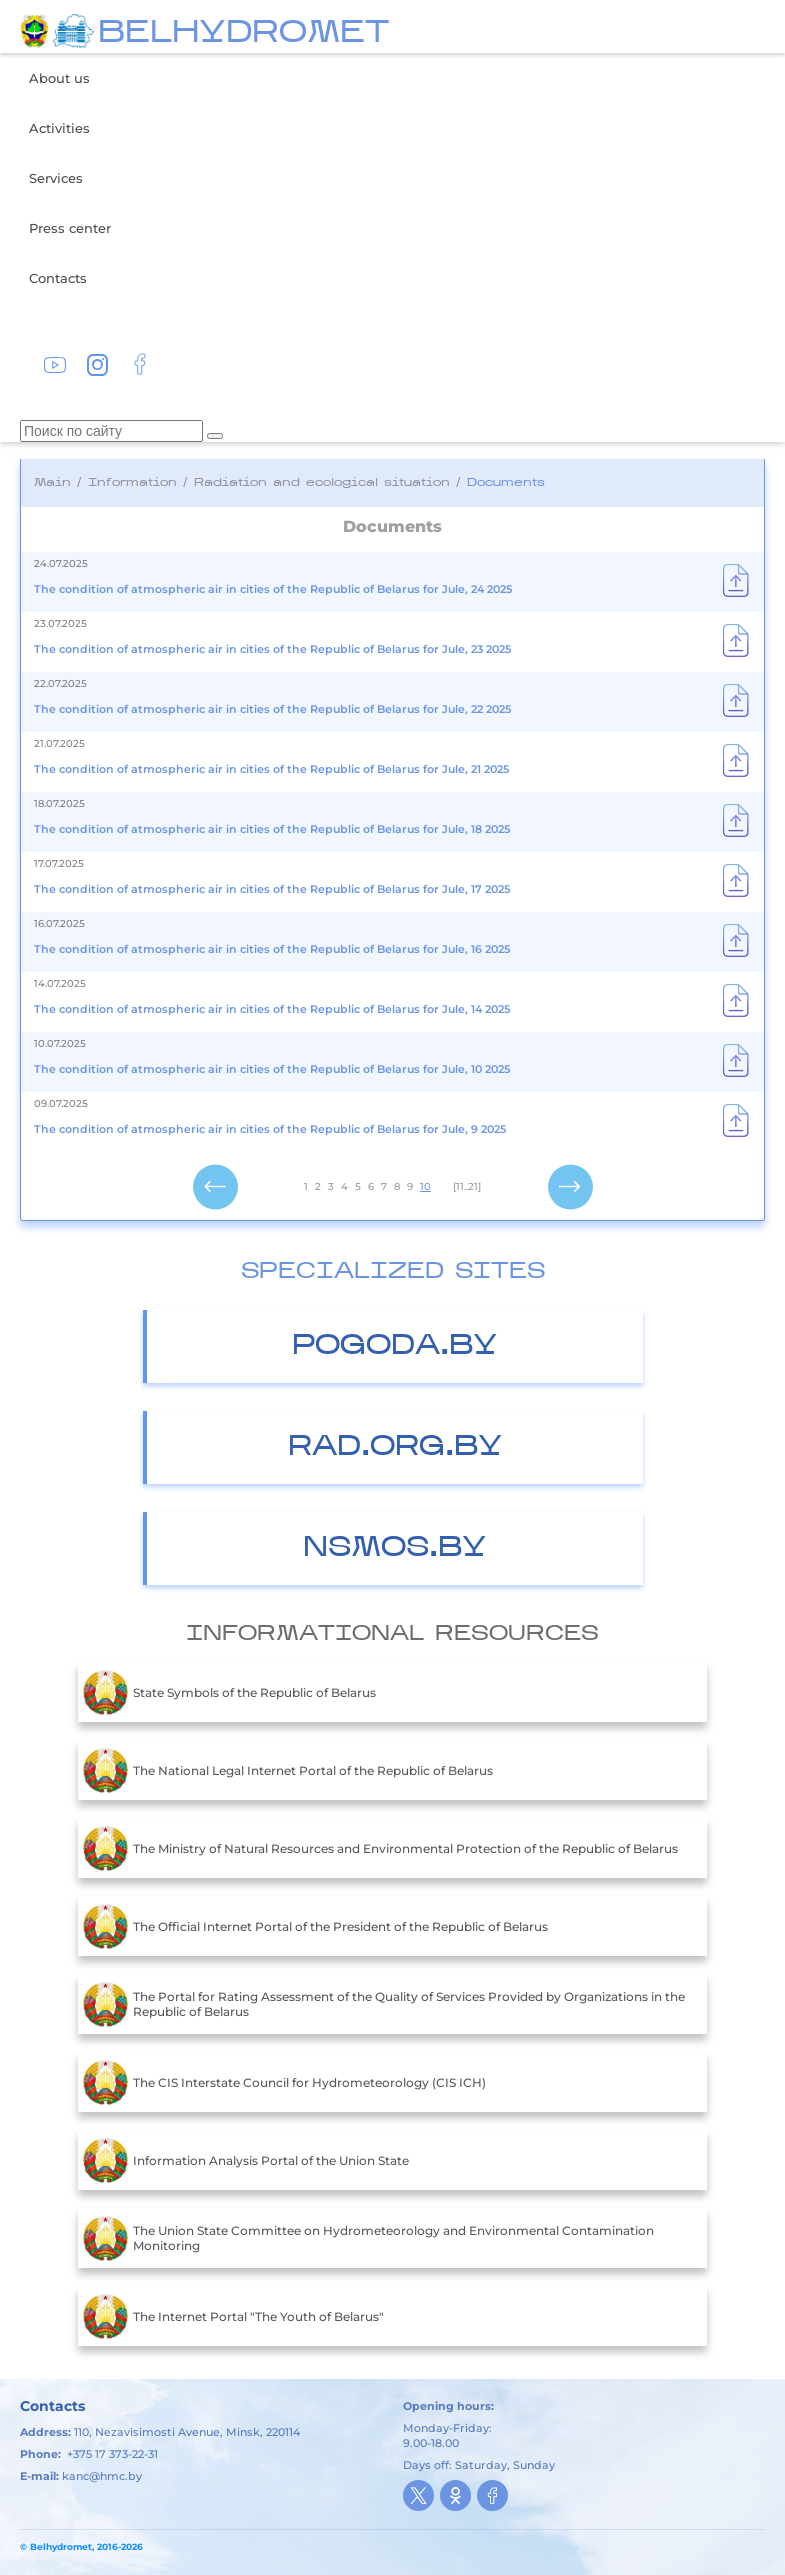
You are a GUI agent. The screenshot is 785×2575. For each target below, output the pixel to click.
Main (52, 483)
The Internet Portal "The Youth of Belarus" (233, 2316)
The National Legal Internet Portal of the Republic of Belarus (288, 1770)
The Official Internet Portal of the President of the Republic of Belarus (315, 1926)
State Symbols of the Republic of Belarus (229, 1692)
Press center (70, 228)
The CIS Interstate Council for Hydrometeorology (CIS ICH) (284, 2082)
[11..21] (467, 1186)
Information (132, 483)
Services (56, 178)
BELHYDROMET (243, 34)
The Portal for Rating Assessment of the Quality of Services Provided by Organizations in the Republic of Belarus (384, 2004)
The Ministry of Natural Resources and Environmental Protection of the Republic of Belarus (380, 1848)
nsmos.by (394, 1548)
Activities (59, 128)
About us (59, 78)
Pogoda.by (394, 1346)
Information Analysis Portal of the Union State (246, 2160)
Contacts (58, 278)
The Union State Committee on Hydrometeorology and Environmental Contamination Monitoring (368, 2238)
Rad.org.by (395, 1447)
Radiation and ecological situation (322, 483)
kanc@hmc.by (102, 2476)
